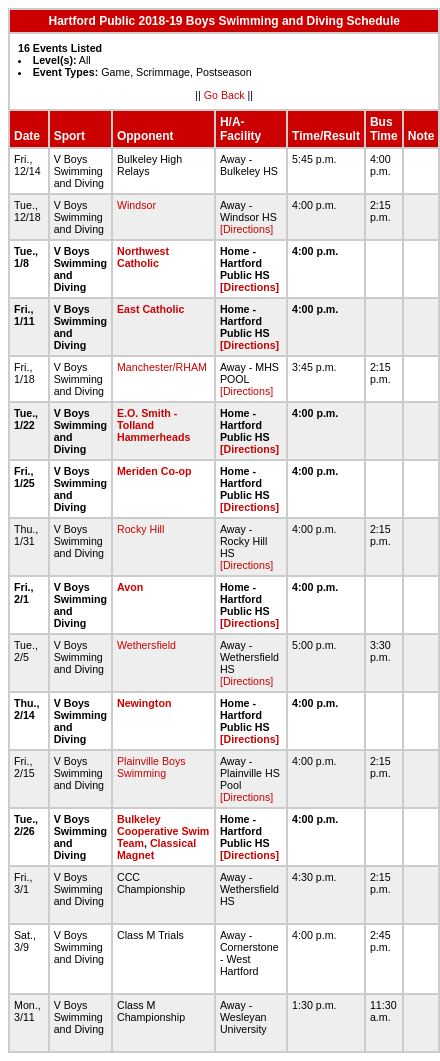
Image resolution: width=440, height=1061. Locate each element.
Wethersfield (146, 645)
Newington (144, 703)
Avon (130, 587)
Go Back (224, 95)
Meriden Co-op (154, 471)
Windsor (136, 205)
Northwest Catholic (143, 257)
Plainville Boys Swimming (151, 767)
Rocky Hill (140, 529)
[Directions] (246, 229)
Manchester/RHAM (162, 367)
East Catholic (151, 309)
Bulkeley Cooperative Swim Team (163, 831)
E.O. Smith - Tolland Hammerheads (153, 425)
